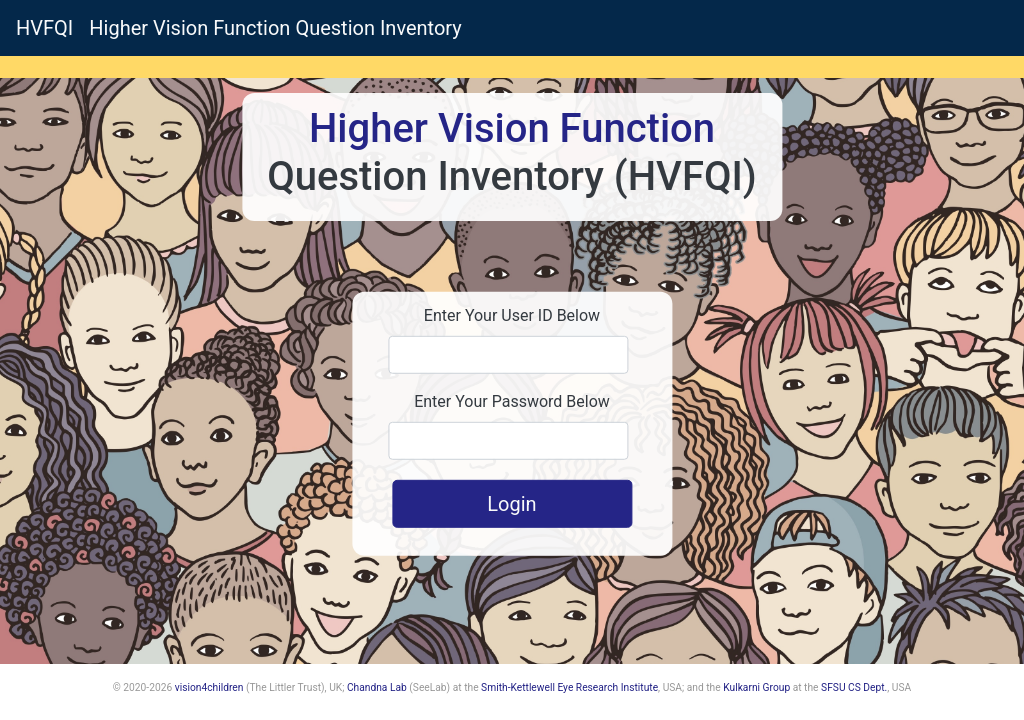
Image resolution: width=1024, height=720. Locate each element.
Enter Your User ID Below (512, 315)
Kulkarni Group (756, 687)
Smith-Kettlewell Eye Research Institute (569, 687)
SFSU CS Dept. (854, 687)
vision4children (209, 687)
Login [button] (511, 504)
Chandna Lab (377, 687)
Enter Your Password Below (512, 401)
